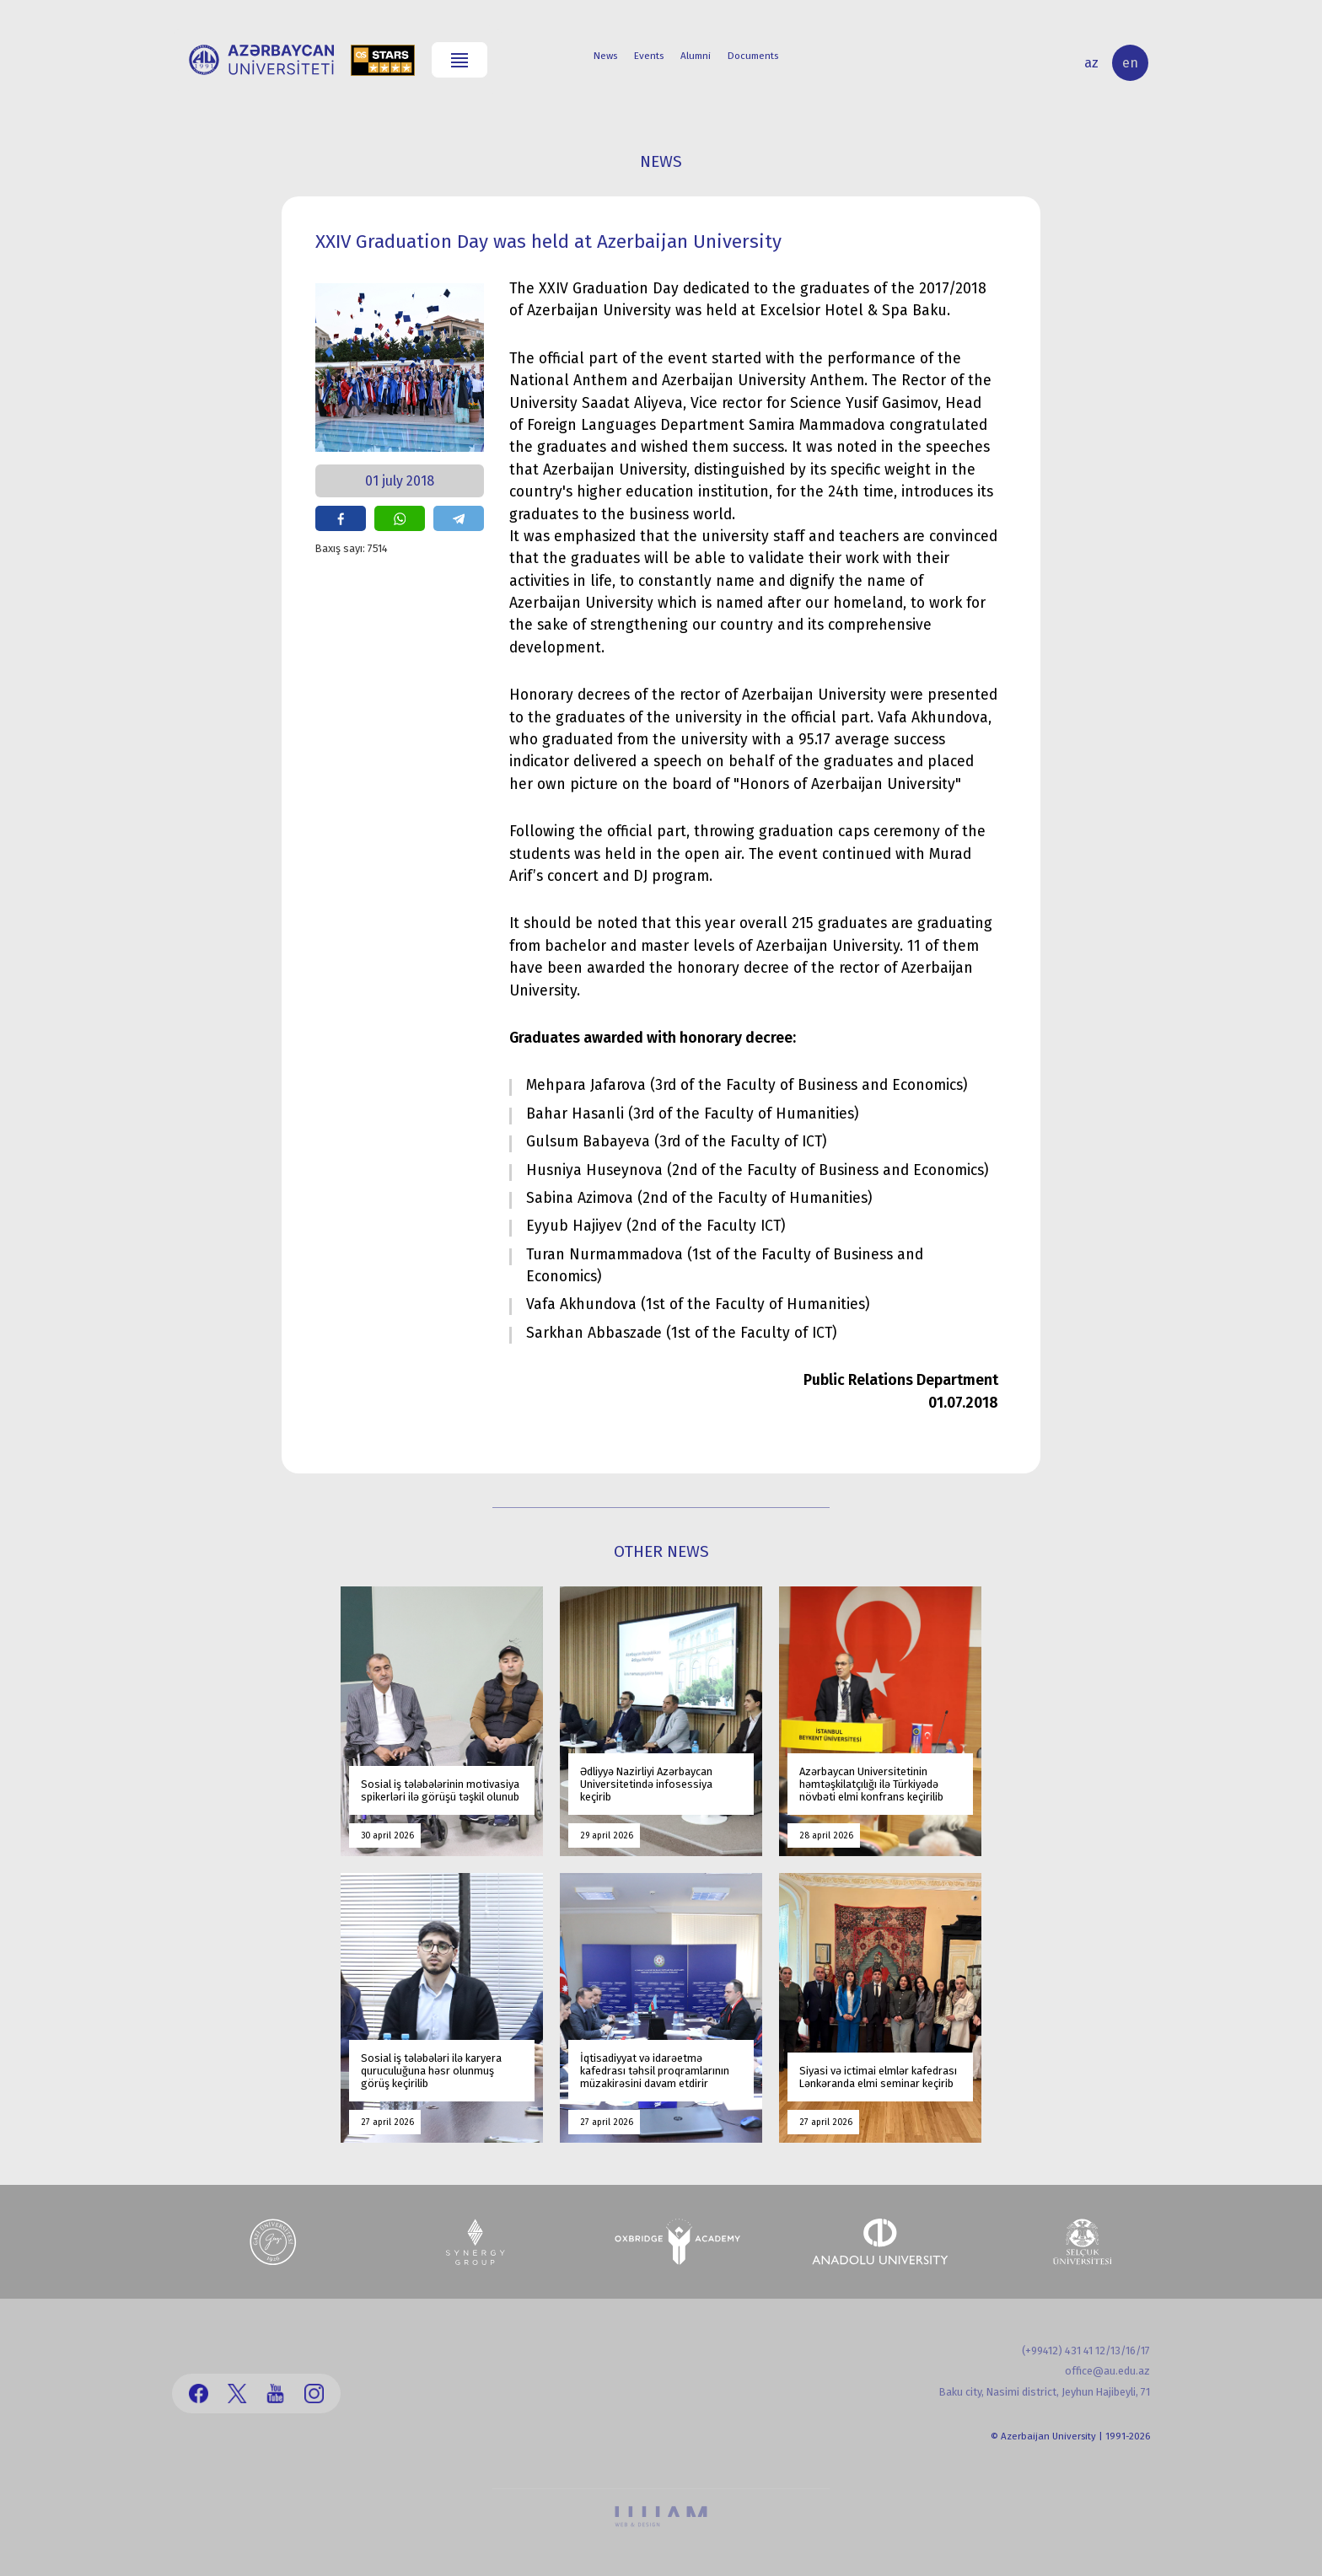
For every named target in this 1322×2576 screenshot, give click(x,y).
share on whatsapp (399, 518)
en (1130, 63)
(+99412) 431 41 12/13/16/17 (1086, 2350)
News (605, 56)
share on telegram (458, 518)
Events (649, 56)
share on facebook (340, 518)
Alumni (695, 56)
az (1091, 63)
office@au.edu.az (1107, 2370)
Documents (753, 56)
